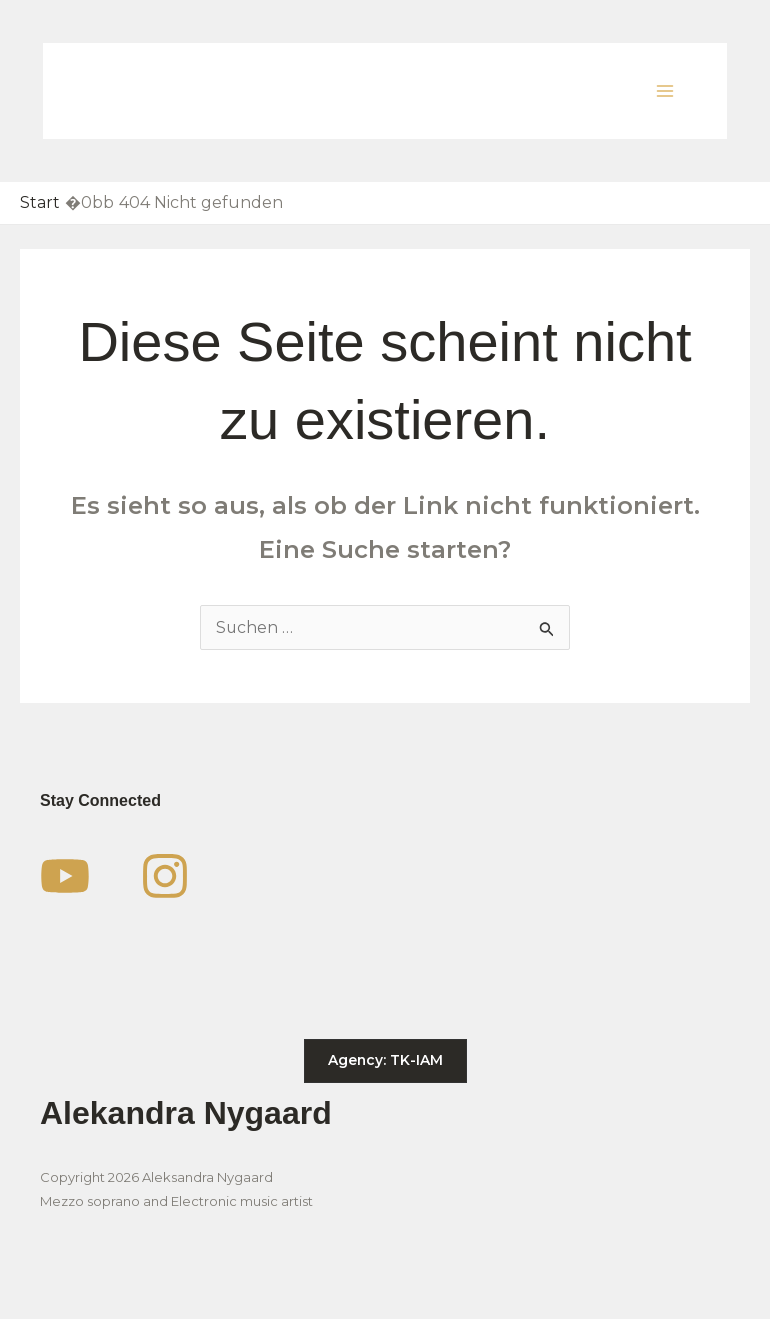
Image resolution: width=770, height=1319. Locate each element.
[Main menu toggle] (665, 91)
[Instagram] (165, 876)
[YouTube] (65, 876)
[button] (385, 1061)
